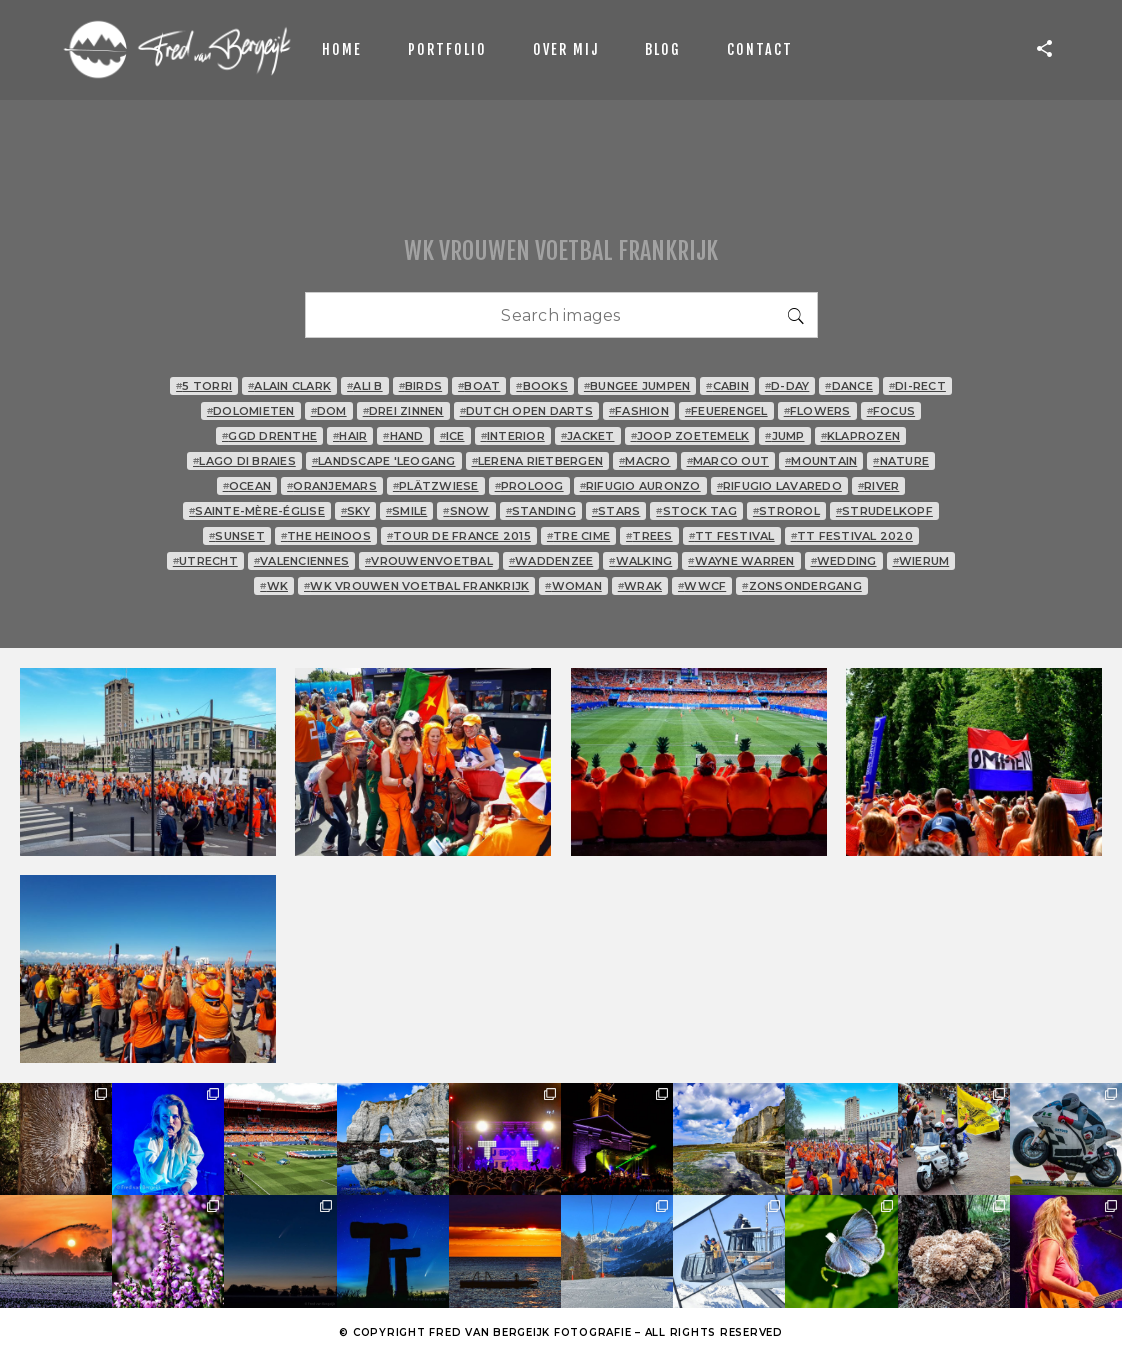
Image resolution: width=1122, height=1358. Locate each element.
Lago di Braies (244, 461)
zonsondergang (802, 586)
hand (403, 436)
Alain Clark (289, 386)
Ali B (365, 386)
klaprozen (861, 436)
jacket (588, 436)
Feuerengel (726, 411)
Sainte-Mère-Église (257, 511)
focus (891, 411)
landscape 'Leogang (384, 461)
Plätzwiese (436, 486)
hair (350, 436)
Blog (663, 49)
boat (479, 386)
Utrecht (205, 561)
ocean (247, 486)
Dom (329, 411)
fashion (639, 411)
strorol (786, 511)
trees (649, 536)
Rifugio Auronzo (640, 486)
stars (616, 511)
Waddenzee (551, 561)
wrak (640, 586)
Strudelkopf (884, 511)
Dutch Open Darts (526, 411)
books (542, 386)
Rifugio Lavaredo (779, 486)
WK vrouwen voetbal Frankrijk (416, 586)
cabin (727, 386)
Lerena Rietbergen (538, 461)
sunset (237, 536)
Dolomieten (251, 411)
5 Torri (204, 386)
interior (513, 436)
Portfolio (447, 49)
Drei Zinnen (403, 411)
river (879, 486)
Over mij (566, 49)
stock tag (696, 511)
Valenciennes (301, 561)
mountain (821, 461)
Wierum (921, 561)
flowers (817, 411)
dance (849, 386)
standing (541, 511)
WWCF (702, 586)
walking (640, 561)
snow (466, 511)
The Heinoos (326, 536)
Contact (760, 49)
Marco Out (728, 461)
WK (274, 586)
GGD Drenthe (269, 436)
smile (407, 511)
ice (452, 436)
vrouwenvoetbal (429, 561)
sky (355, 511)
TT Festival (732, 536)
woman (573, 586)
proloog (529, 486)
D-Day (787, 386)
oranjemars (332, 486)
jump (784, 436)
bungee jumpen (637, 386)
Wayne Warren (741, 561)
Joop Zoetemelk (690, 436)
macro (645, 461)
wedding (844, 561)
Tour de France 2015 (459, 536)
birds (421, 386)
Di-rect (917, 386)
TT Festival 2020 (852, 536)
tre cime (578, 536)
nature (901, 461)
